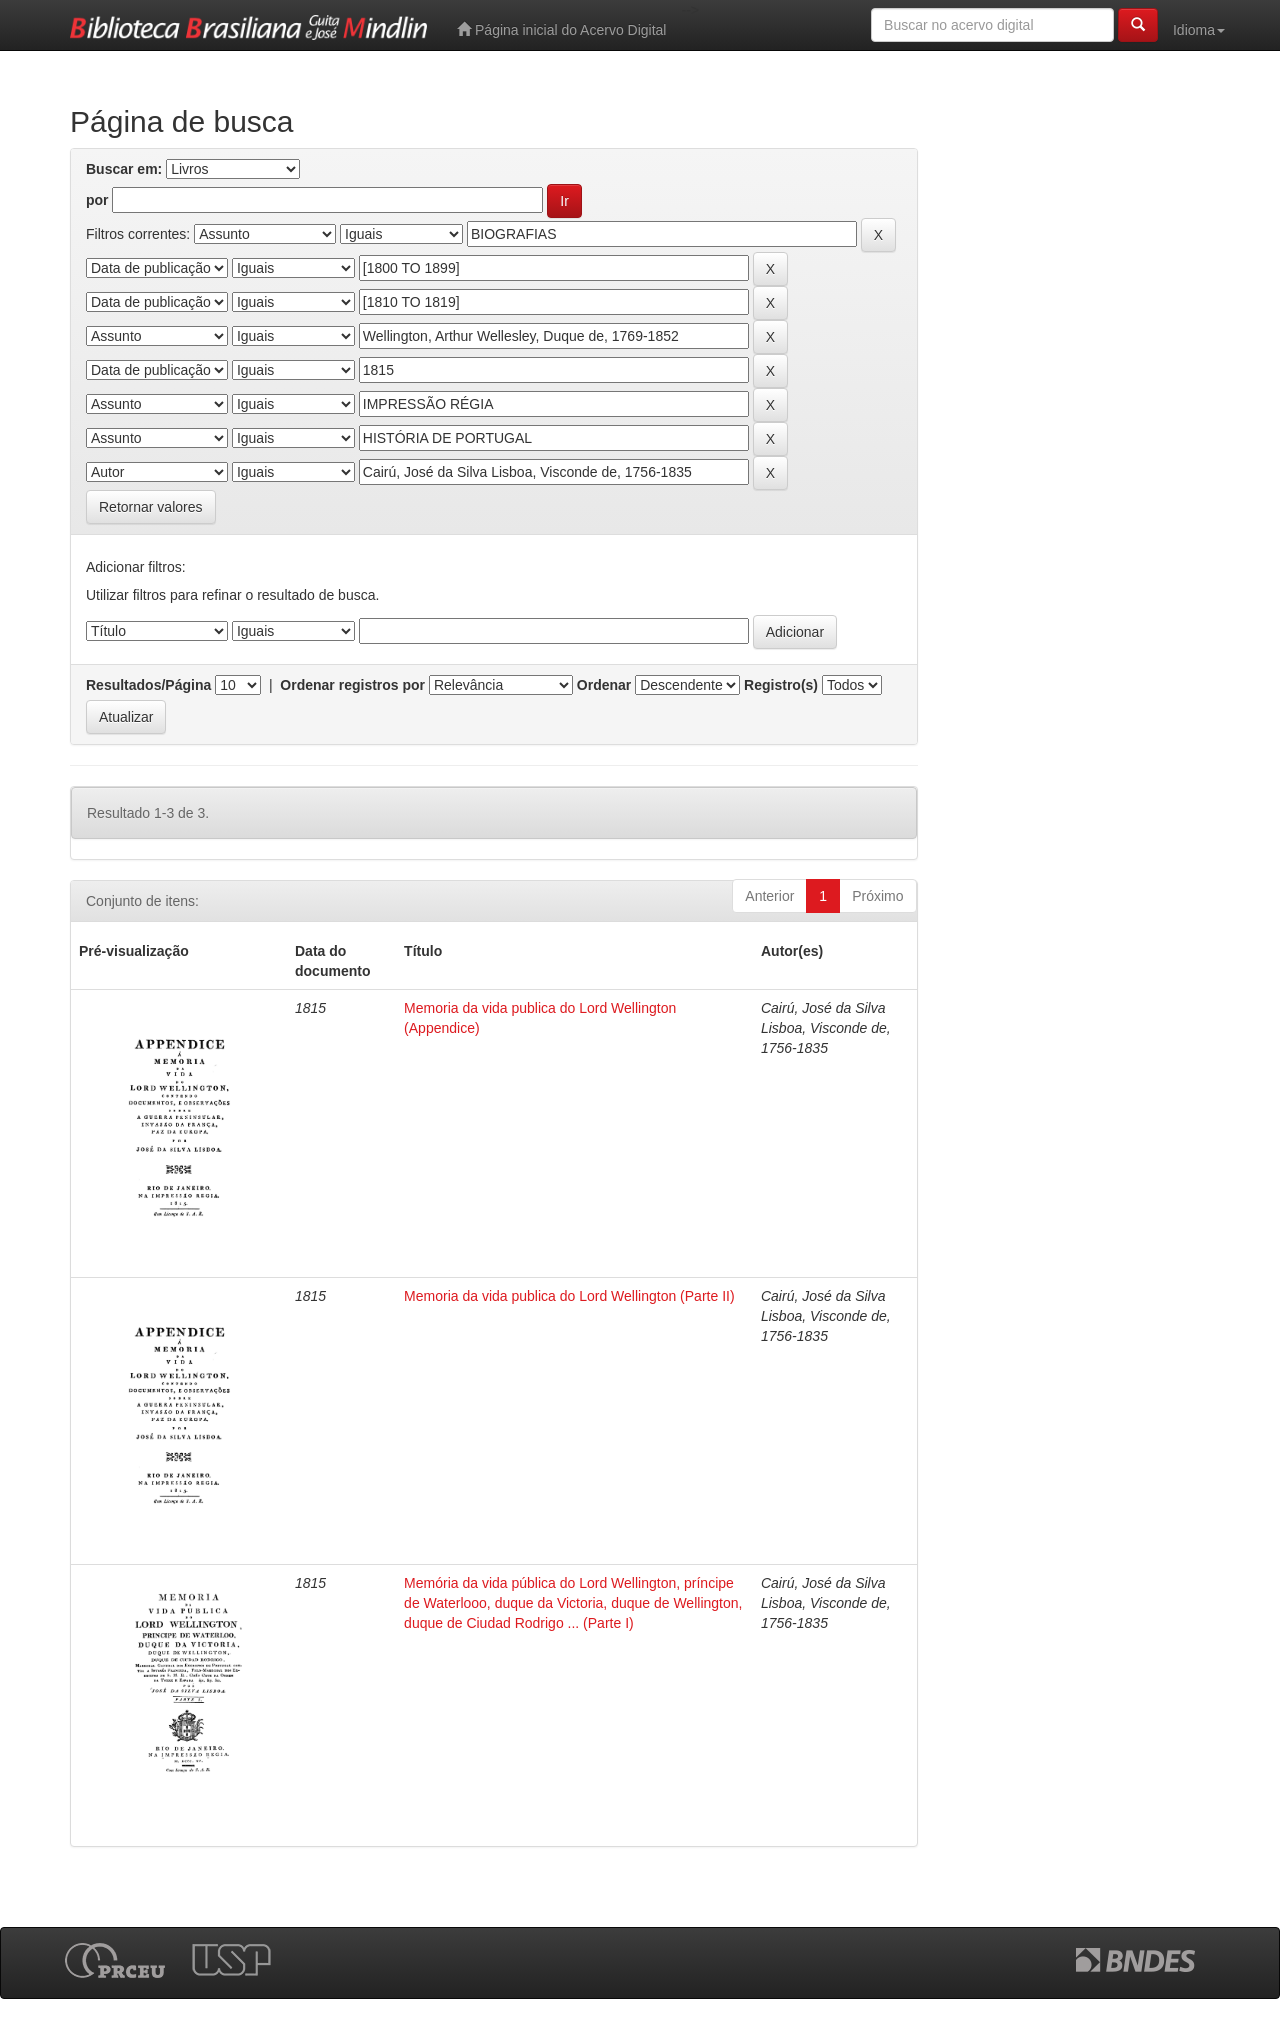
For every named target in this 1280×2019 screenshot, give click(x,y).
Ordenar (604, 685)
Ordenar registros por (352, 685)
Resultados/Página (148, 685)
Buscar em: (124, 169)
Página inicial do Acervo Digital (561, 29)
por (97, 200)
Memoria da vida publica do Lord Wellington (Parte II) (569, 1296)
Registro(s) (781, 685)
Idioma (1199, 30)
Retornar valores (151, 507)
